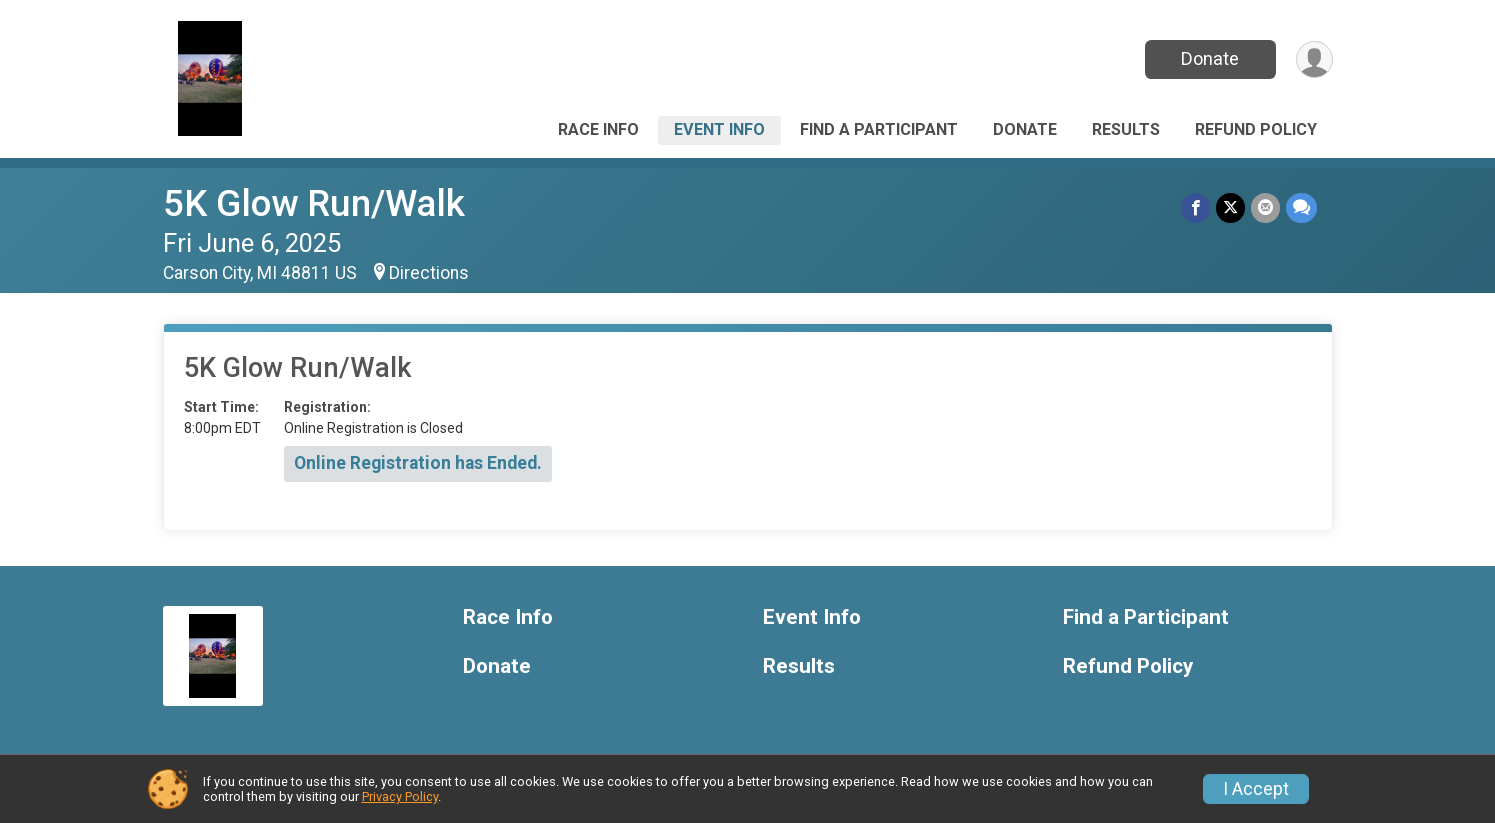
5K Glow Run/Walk (314, 203)
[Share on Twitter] (1230, 207)
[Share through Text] (1301, 207)
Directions (429, 273)
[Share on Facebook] (1195, 207)
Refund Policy (1256, 129)
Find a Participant (879, 129)
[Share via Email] (1265, 207)
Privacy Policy (400, 796)
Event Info (719, 129)
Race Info (598, 129)
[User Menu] (1314, 59)
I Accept (1256, 789)
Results (1126, 129)
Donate (1210, 58)
